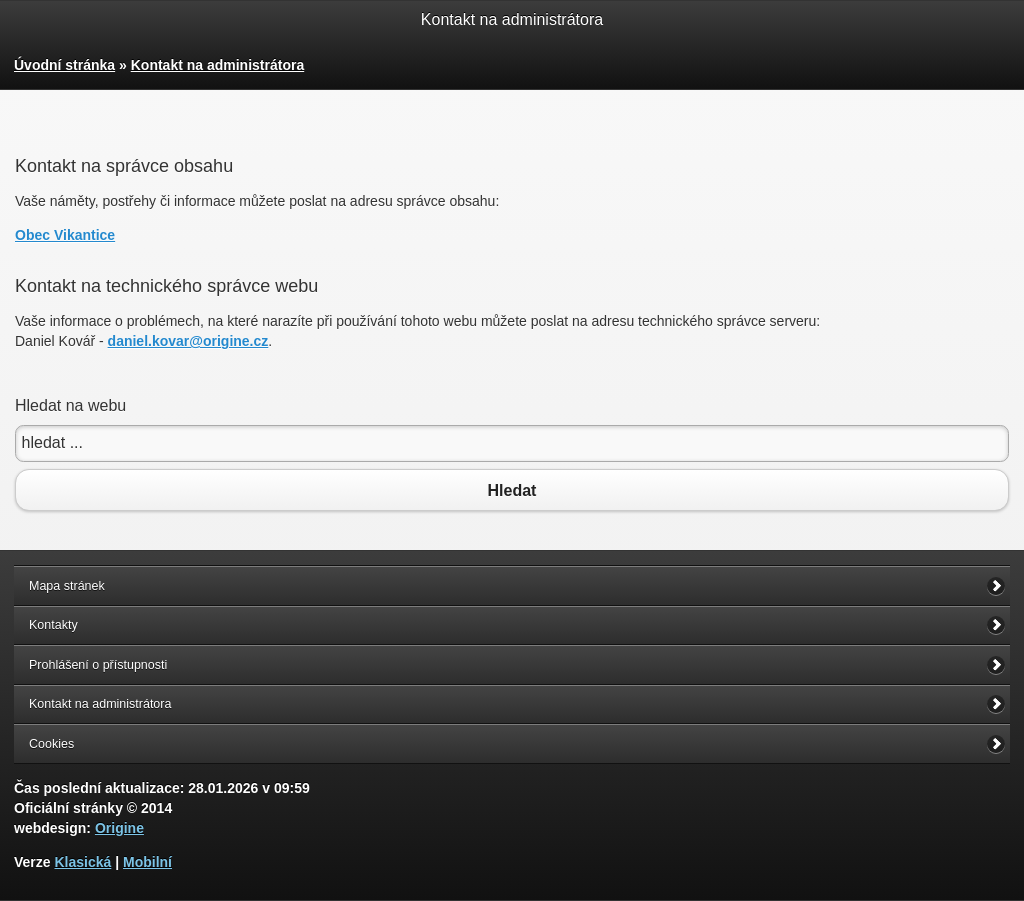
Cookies (51, 744)
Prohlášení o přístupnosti (98, 665)
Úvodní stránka (64, 65)
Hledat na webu (70, 405)
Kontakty (53, 625)
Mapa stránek (67, 586)
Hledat (512, 490)
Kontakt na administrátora (217, 65)
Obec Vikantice (65, 235)
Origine (119, 828)
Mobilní (147, 862)
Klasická (82, 862)
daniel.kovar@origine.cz (188, 341)
